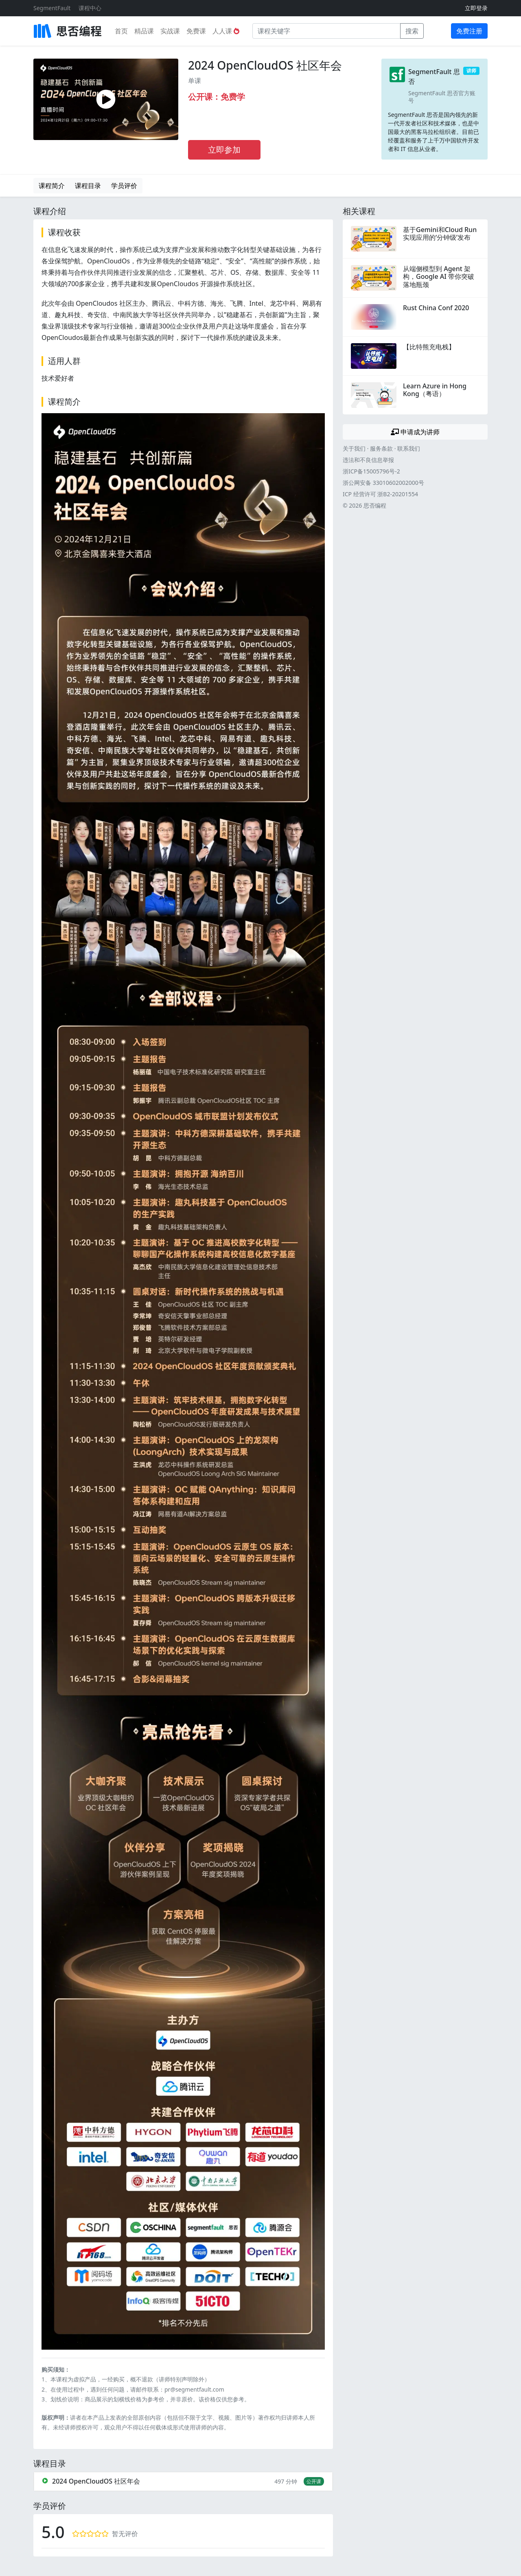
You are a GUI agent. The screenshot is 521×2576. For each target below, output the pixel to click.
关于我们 (354, 448)
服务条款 (381, 448)
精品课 (144, 30)
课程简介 (52, 185)
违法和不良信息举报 (368, 460)
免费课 (196, 30)
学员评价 (124, 185)
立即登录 (476, 8)
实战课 (170, 30)
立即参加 (224, 149)
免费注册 (469, 30)
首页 (121, 30)
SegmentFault (51, 8)
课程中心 (90, 8)
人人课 (225, 30)
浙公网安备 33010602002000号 (383, 482)
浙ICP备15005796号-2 (371, 471)
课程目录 (88, 185)
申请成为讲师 (415, 431)
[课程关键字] (326, 31)
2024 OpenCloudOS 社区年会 (265, 65)
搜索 (411, 30)
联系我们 (408, 448)
